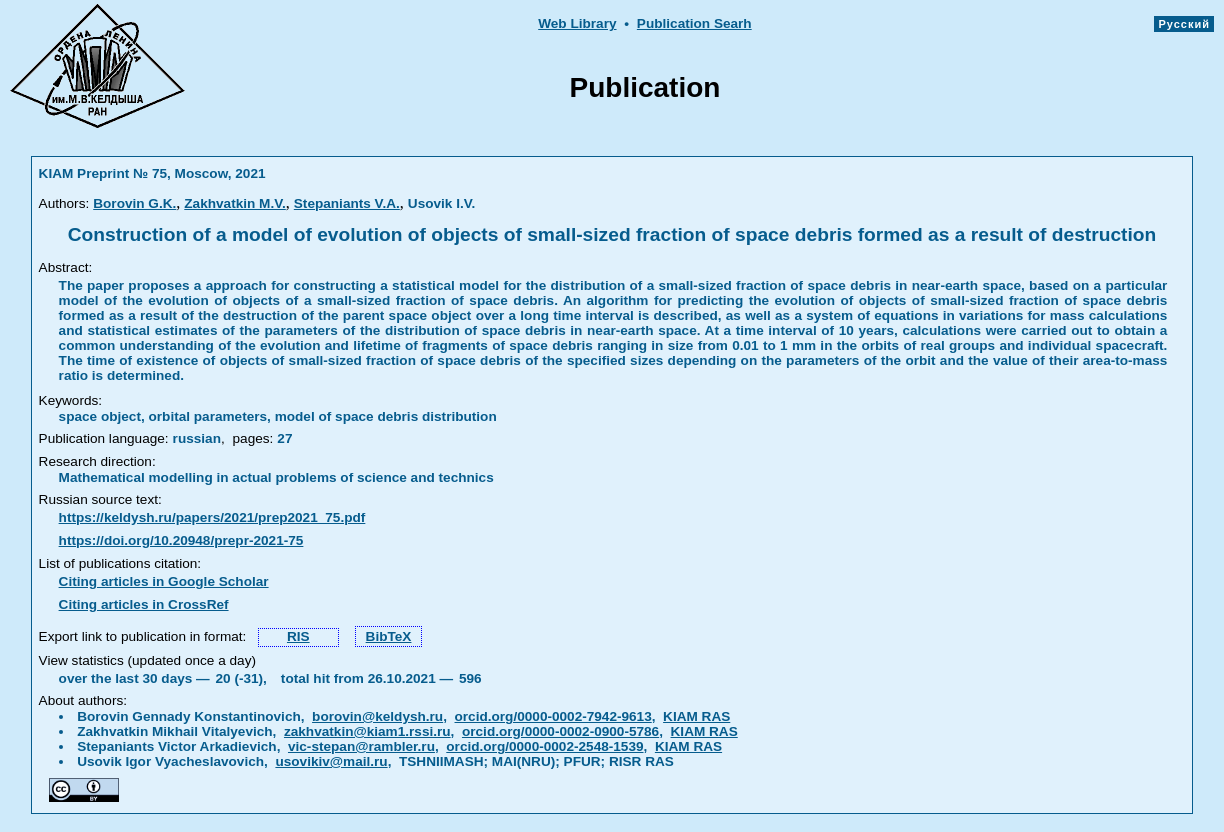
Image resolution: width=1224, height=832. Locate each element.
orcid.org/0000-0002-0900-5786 (560, 731)
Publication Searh (694, 23)
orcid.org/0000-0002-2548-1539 (544, 746)
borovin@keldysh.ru (377, 716)
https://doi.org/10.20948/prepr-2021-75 (181, 540)
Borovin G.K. (134, 203)
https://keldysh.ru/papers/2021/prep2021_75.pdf (212, 517)
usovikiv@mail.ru (331, 761)
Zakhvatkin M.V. (235, 203)
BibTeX (389, 636)
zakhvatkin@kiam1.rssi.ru (367, 731)
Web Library (577, 23)
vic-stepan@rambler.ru (361, 746)
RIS (298, 636)
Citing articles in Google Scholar (164, 581)
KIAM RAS (696, 716)
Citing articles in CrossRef (144, 604)
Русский (1184, 24)
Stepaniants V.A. (347, 203)
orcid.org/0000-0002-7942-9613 (553, 716)
